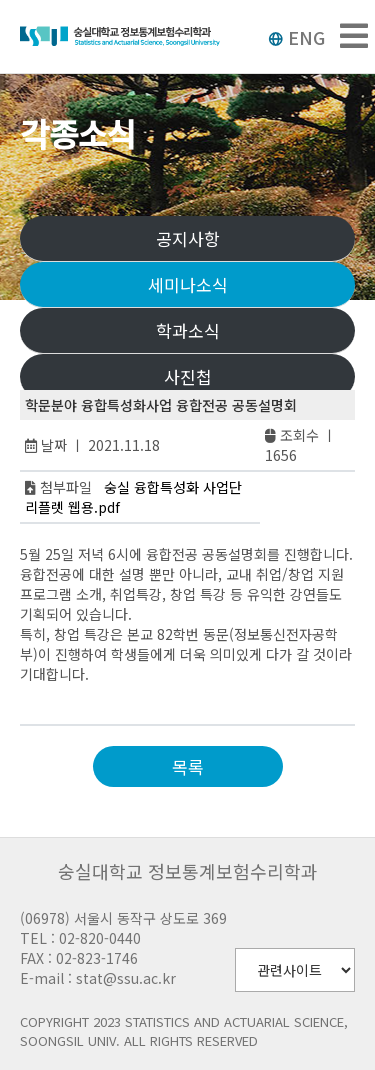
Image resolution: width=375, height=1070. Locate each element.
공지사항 (188, 238)
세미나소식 (188, 284)
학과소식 (188, 330)
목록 (188, 766)
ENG (296, 37)
